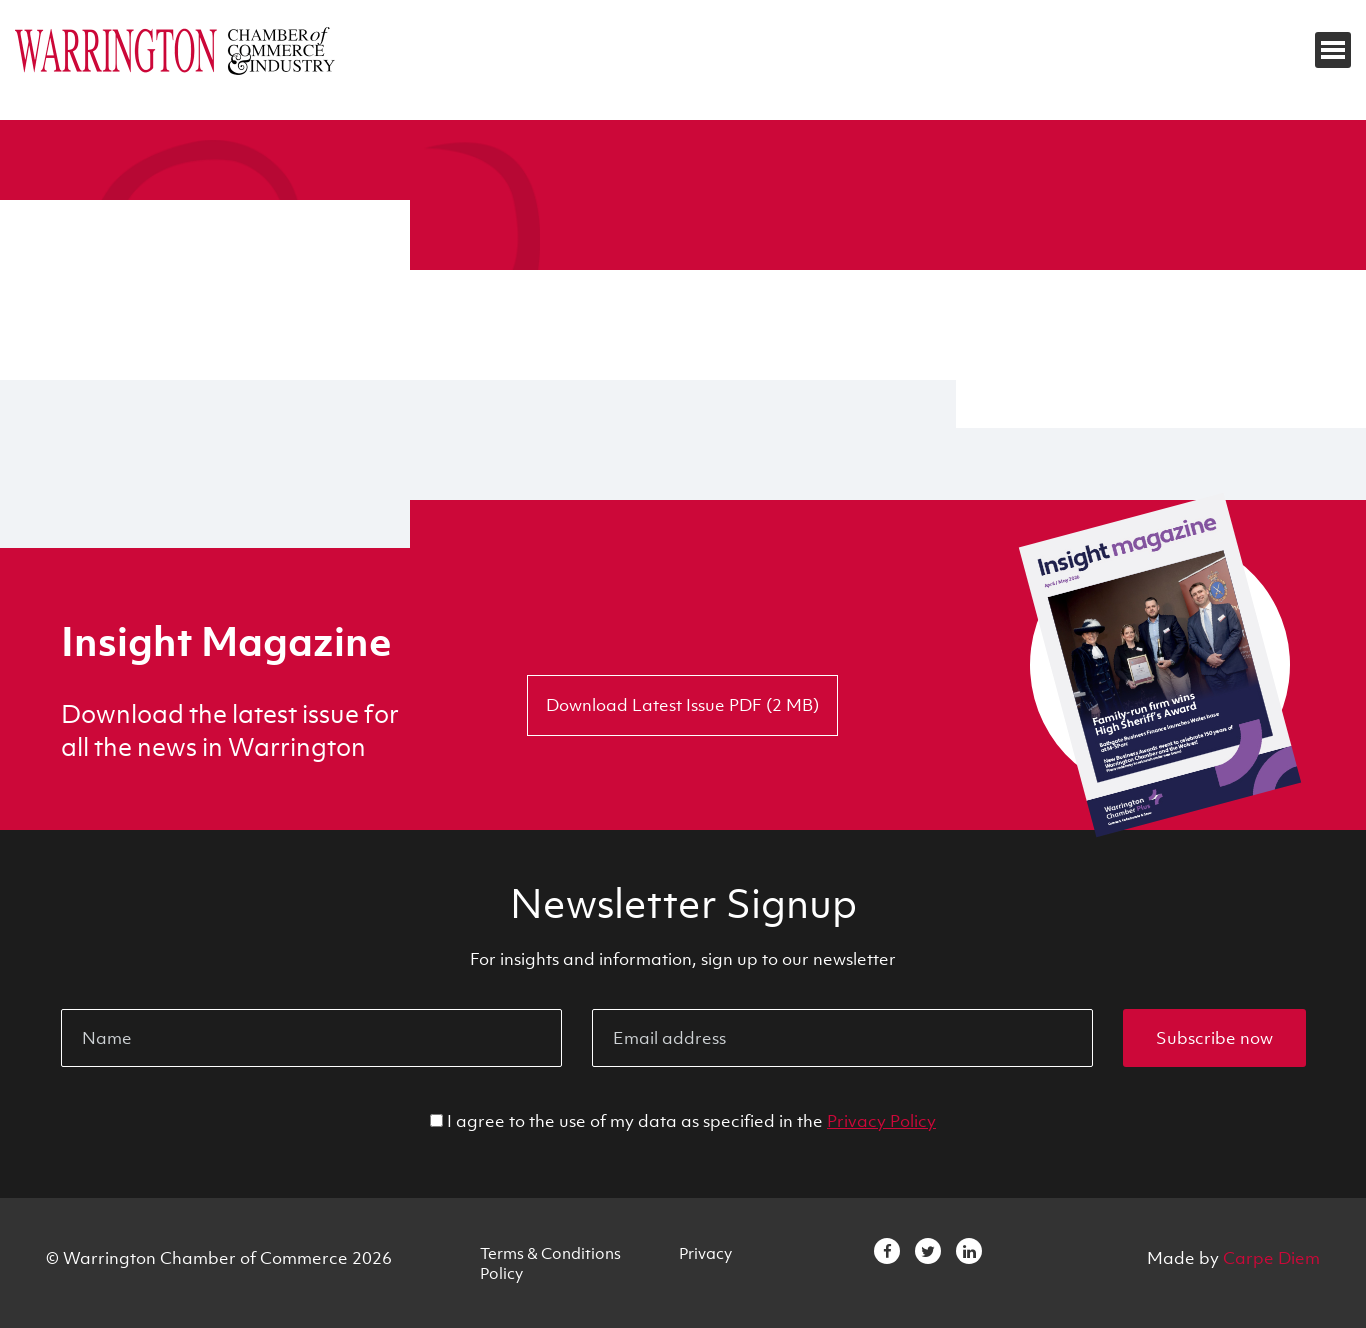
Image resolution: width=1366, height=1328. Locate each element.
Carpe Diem (1271, 1258)
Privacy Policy (881, 1121)
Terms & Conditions (550, 1253)
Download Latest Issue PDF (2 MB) (682, 705)
